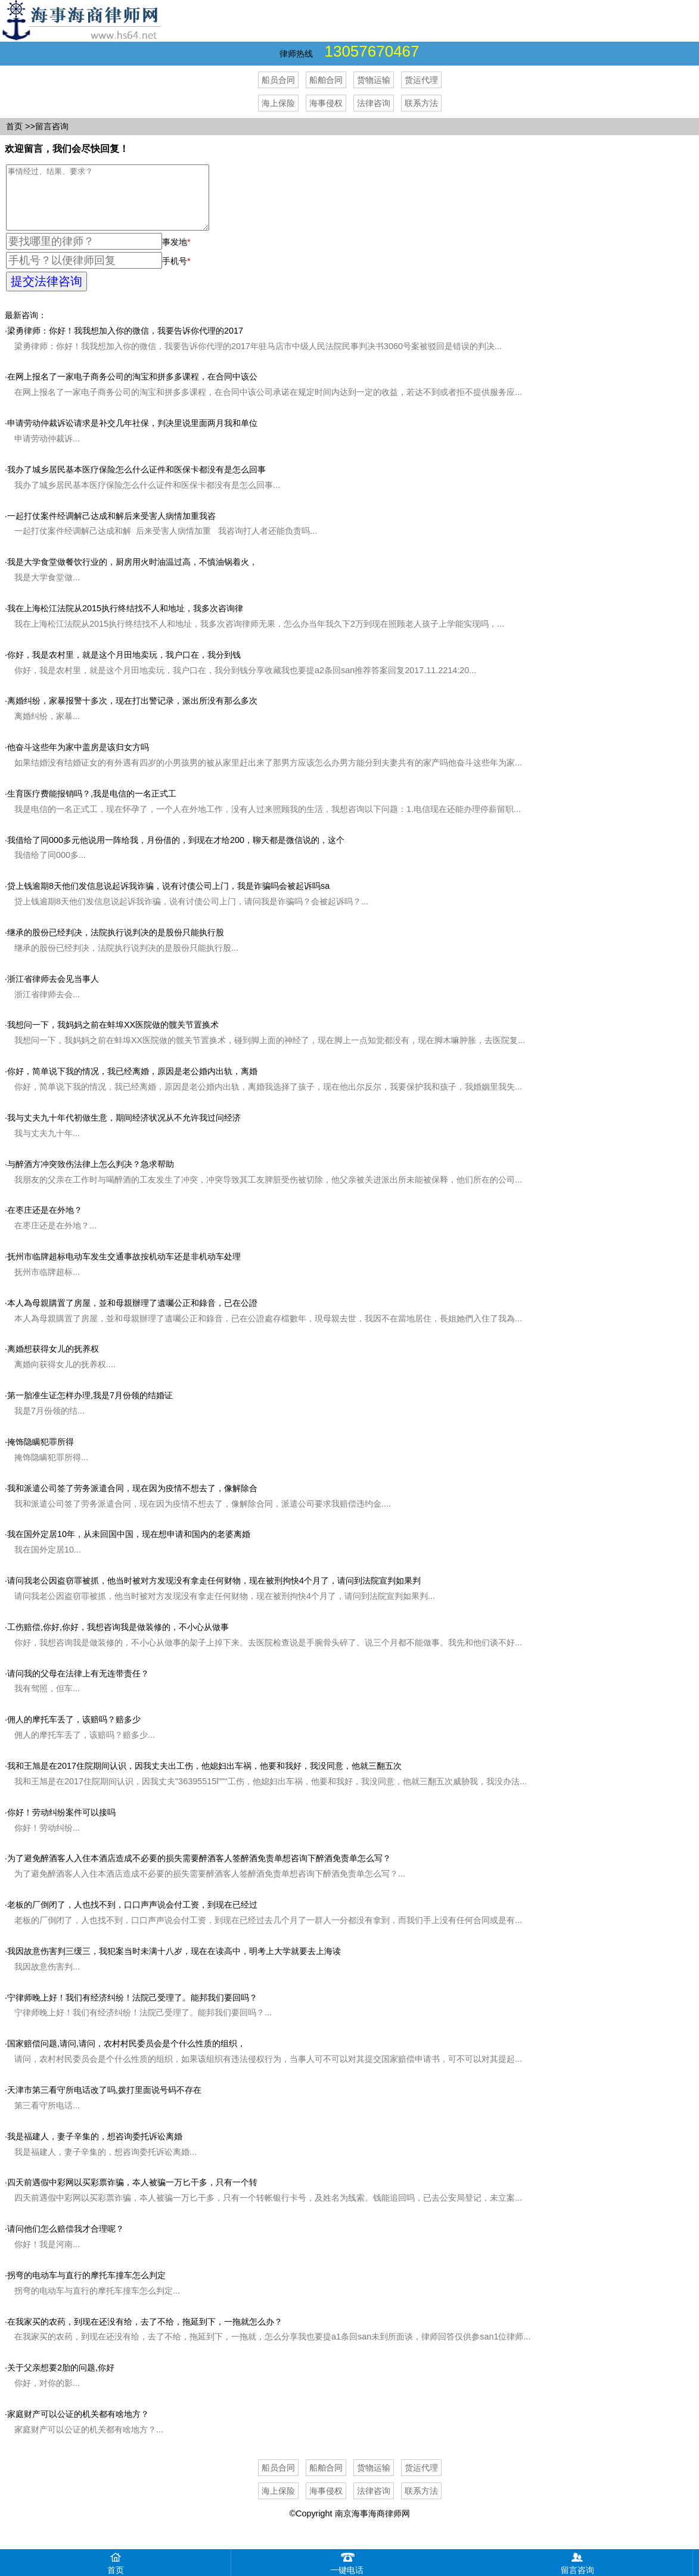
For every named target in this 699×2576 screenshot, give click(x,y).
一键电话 (347, 2562)
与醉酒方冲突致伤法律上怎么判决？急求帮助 (90, 1176)
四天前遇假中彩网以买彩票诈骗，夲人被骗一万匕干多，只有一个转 (132, 2194)
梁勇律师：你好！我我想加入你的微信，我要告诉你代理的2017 (125, 343)
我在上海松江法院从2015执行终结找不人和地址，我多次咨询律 (125, 621)
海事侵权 (326, 103)
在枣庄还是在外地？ (44, 1222)
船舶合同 (326, 80)
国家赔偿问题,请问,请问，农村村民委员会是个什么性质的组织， (126, 2056)
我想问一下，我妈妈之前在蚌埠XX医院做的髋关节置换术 (113, 1037)
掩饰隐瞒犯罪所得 (40, 1454)
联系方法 (421, 103)
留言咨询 (52, 126)
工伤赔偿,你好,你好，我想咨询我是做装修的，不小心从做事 (118, 1639)
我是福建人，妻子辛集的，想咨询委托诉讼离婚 (94, 2149)
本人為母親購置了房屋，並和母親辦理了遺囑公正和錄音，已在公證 (132, 1315)
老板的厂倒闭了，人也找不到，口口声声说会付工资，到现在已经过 (132, 1917)
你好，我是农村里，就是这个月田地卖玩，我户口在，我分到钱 (124, 667)
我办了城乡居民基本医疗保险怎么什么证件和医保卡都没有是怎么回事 (136, 482)
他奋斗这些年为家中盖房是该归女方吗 (78, 759)
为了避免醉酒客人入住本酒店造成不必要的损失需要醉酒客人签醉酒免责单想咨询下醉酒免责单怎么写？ (199, 1870)
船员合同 (278, 80)
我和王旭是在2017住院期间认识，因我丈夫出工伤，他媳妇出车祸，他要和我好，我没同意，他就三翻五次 (204, 1778)
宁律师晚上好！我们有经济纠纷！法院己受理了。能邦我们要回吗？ (132, 2010)
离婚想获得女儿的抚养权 (53, 1361)
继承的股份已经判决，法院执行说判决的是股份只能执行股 (115, 945)
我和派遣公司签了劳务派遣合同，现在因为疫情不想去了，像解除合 (132, 1500)
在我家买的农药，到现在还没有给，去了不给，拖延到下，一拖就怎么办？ (144, 2334)
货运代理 (421, 80)
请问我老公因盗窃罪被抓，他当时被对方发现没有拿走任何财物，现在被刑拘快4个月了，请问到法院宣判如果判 (214, 1593)
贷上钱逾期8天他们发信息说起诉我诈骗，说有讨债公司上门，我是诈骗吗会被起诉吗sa (168, 898)
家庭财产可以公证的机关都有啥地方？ (78, 2426)
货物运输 (373, 80)
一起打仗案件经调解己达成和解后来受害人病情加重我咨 (111, 528)
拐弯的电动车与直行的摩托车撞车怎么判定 (86, 2287)
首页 (14, 126)
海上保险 (278, 103)
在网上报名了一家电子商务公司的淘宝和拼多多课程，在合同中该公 (132, 389)
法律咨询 (373, 103)
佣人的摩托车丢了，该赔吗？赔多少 (74, 1732)
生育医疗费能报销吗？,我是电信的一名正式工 (91, 806)
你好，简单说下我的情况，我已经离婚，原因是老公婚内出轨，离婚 (132, 1083)
